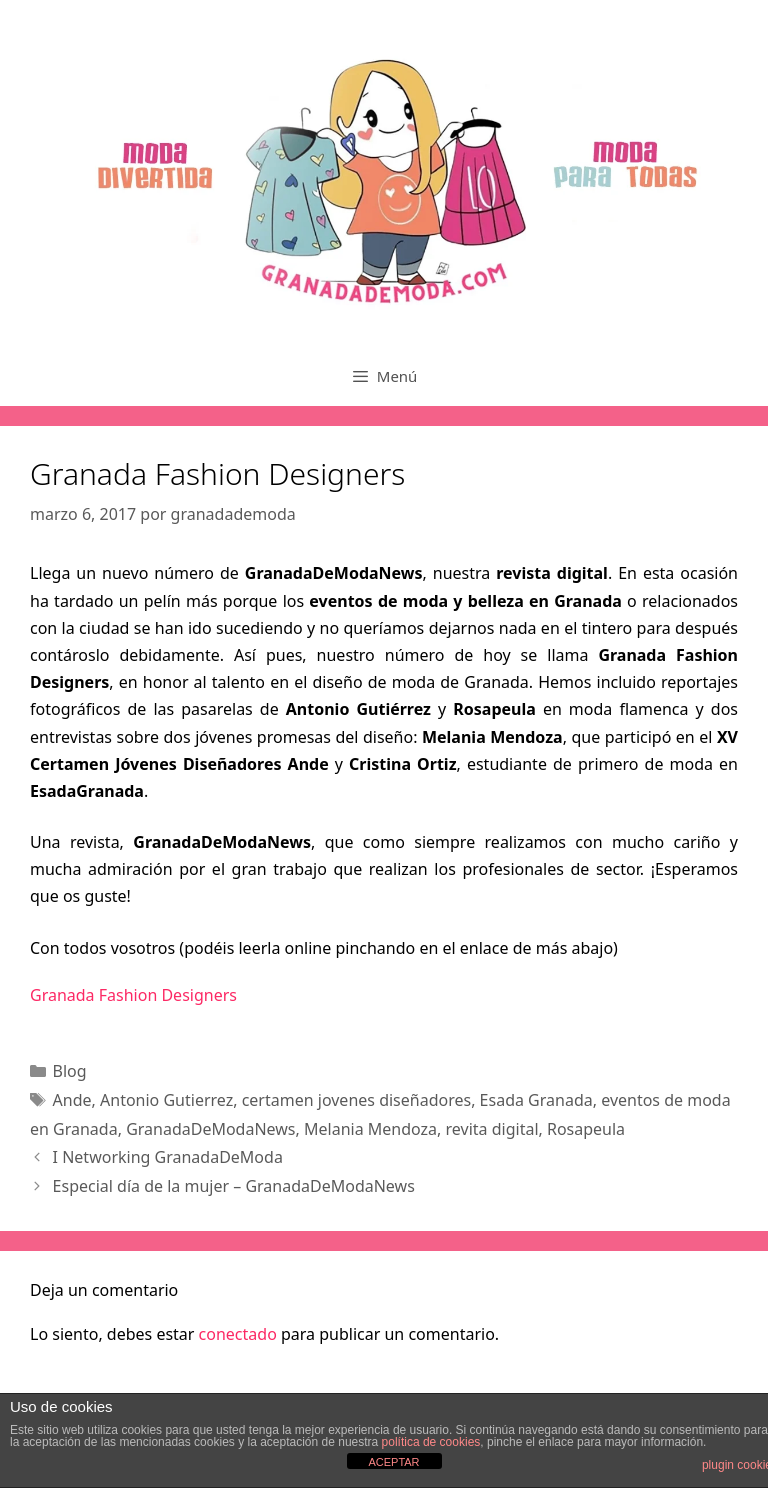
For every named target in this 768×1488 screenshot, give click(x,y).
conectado (238, 1334)
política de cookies (431, 1442)
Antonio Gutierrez (166, 1100)
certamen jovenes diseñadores (357, 1100)
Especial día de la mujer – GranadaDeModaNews (234, 1186)
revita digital (492, 1129)
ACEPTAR (393, 1462)
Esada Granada (536, 1100)
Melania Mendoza (370, 1129)
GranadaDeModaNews (210, 1129)
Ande (72, 1100)
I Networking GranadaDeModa (168, 1157)
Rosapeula (586, 1129)
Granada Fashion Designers (133, 995)
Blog (70, 1071)
